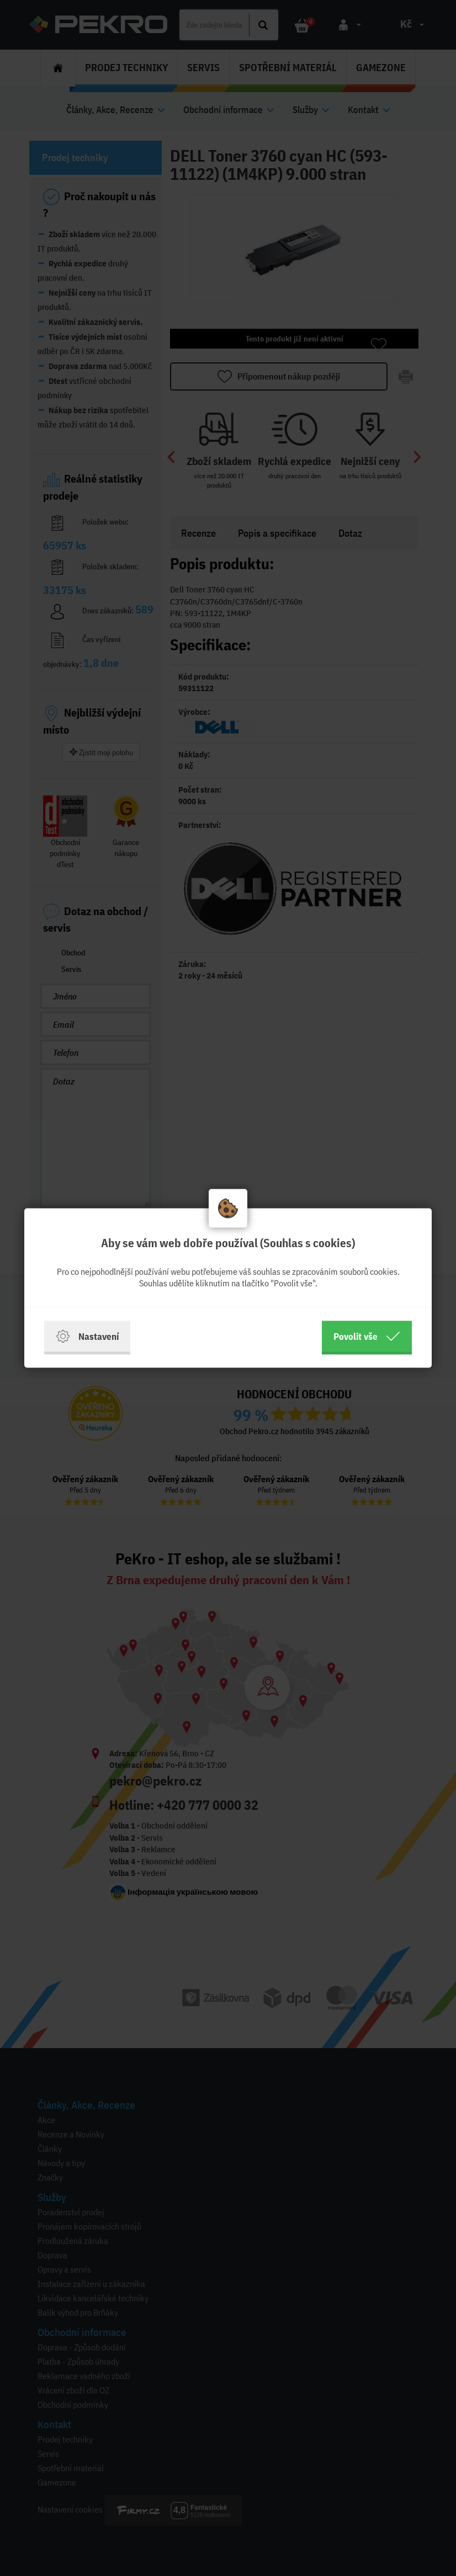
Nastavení (87, 1336)
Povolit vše (366, 1336)
